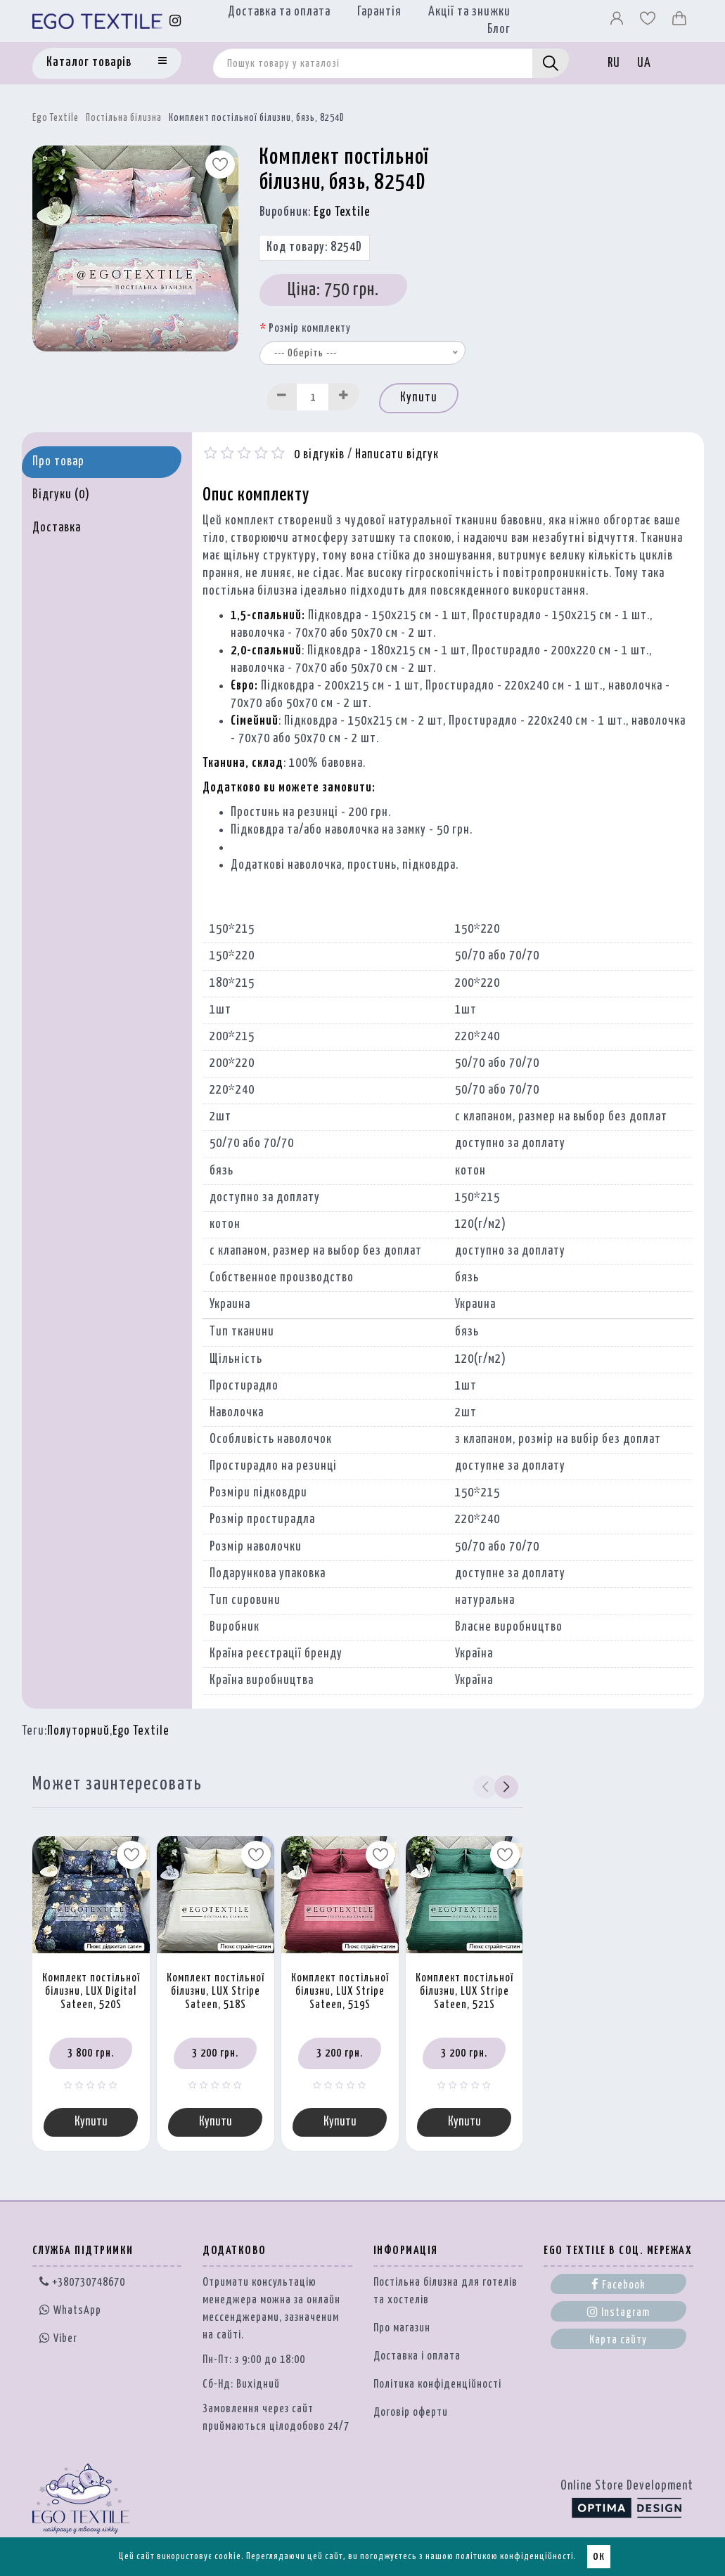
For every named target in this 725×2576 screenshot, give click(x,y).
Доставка (56, 528)
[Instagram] (175, 20)
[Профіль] (618, 21)
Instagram (618, 2311)
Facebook (618, 2284)
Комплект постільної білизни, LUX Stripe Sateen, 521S (464, 1991)
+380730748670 (82, 2282)
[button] (505, 1786)
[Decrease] (282, 396)
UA (644, 63)
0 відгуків (319, 454)
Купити (418, 397)
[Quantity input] (313, 396)
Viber (58, 2337)
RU (614, 63)
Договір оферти (410, 2412)
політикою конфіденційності (515, 2556)
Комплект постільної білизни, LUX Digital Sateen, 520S (91, 1991)
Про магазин (401, 2328)
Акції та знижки (469, 12)
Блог (499, 29)
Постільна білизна (124, 118)
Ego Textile (55, 118)
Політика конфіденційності (437, 2384)
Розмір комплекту (310, 328)
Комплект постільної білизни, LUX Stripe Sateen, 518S (215, 1991)
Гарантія (379, 12)
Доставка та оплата (279, 12)
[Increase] (343, 396)
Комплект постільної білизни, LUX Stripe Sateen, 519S (340, 1991)
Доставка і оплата (417, 2356)
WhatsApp (70, 2310)
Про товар (58, 461)
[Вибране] (649, 21)
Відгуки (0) (61, 494)
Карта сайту (618, 2340)
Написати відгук (397, 454)
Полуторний (78, 1731)
